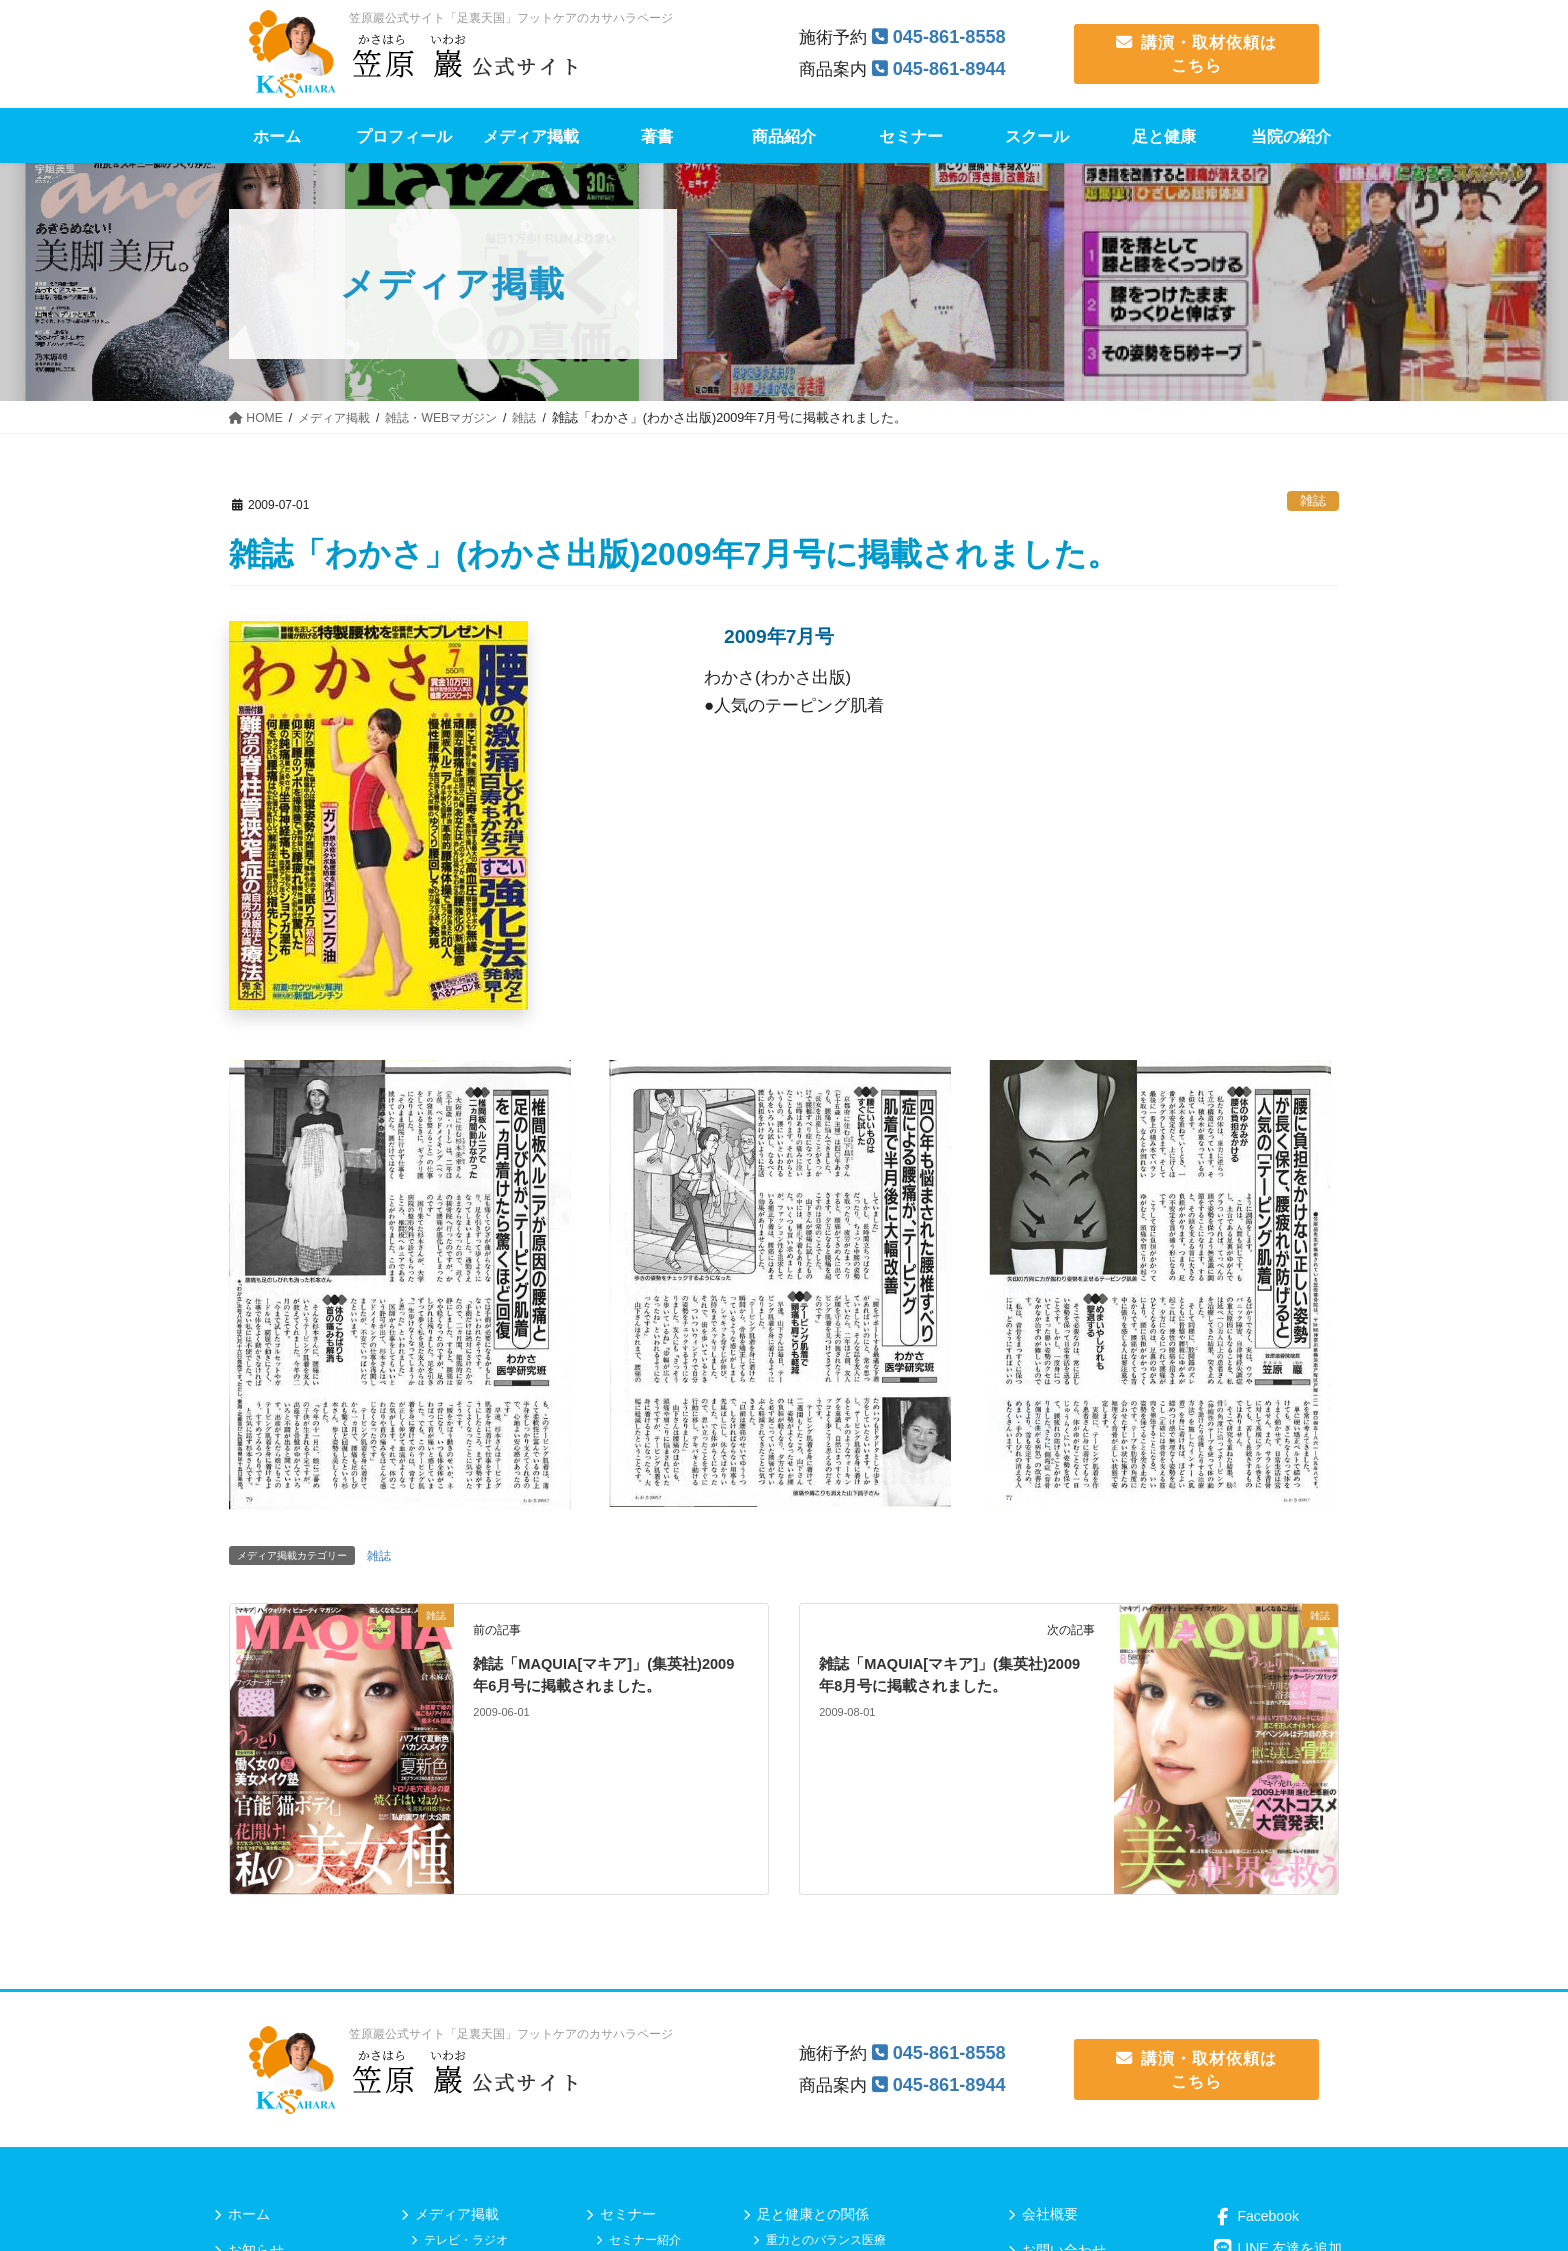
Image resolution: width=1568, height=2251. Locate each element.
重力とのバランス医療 (826, 2240)
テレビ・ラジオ (466, 2240)
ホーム (249, 2214)
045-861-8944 (953, 68)
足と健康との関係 (813, 2214)
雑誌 (1313, 500)
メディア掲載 (457, 2214)
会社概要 (1050, 2214)
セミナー (628, 2214)
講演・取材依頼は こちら (1197, 53)
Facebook (1255, 2216)
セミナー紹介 (645, 2240)
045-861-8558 (953, 36)
